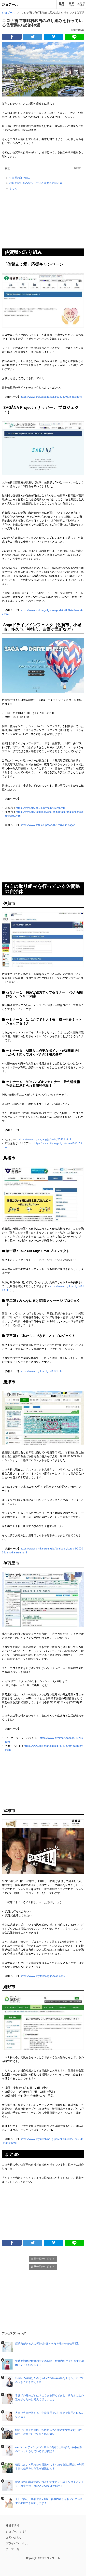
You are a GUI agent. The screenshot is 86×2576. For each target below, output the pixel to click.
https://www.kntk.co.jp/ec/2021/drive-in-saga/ (47, 825)
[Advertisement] (43, 221)
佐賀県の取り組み (19, 177)
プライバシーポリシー (19, 2543)
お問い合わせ (14, 2537)
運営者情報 (12, 2525)
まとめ (13, 188)
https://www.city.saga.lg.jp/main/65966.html (44, 1139)
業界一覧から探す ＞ (43, 2266)
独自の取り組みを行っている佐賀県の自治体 (35, 183)
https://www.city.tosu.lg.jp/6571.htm (41, 1371)
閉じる (77, 168)
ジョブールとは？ (16, 2531)
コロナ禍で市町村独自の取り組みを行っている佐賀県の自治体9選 (42, 22)
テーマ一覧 (12, 2549)
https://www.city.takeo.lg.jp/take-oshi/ (42, 1976)
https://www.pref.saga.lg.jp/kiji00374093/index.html (51, 396)
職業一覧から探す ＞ (43, 2258)
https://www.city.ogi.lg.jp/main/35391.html (41, 807)
